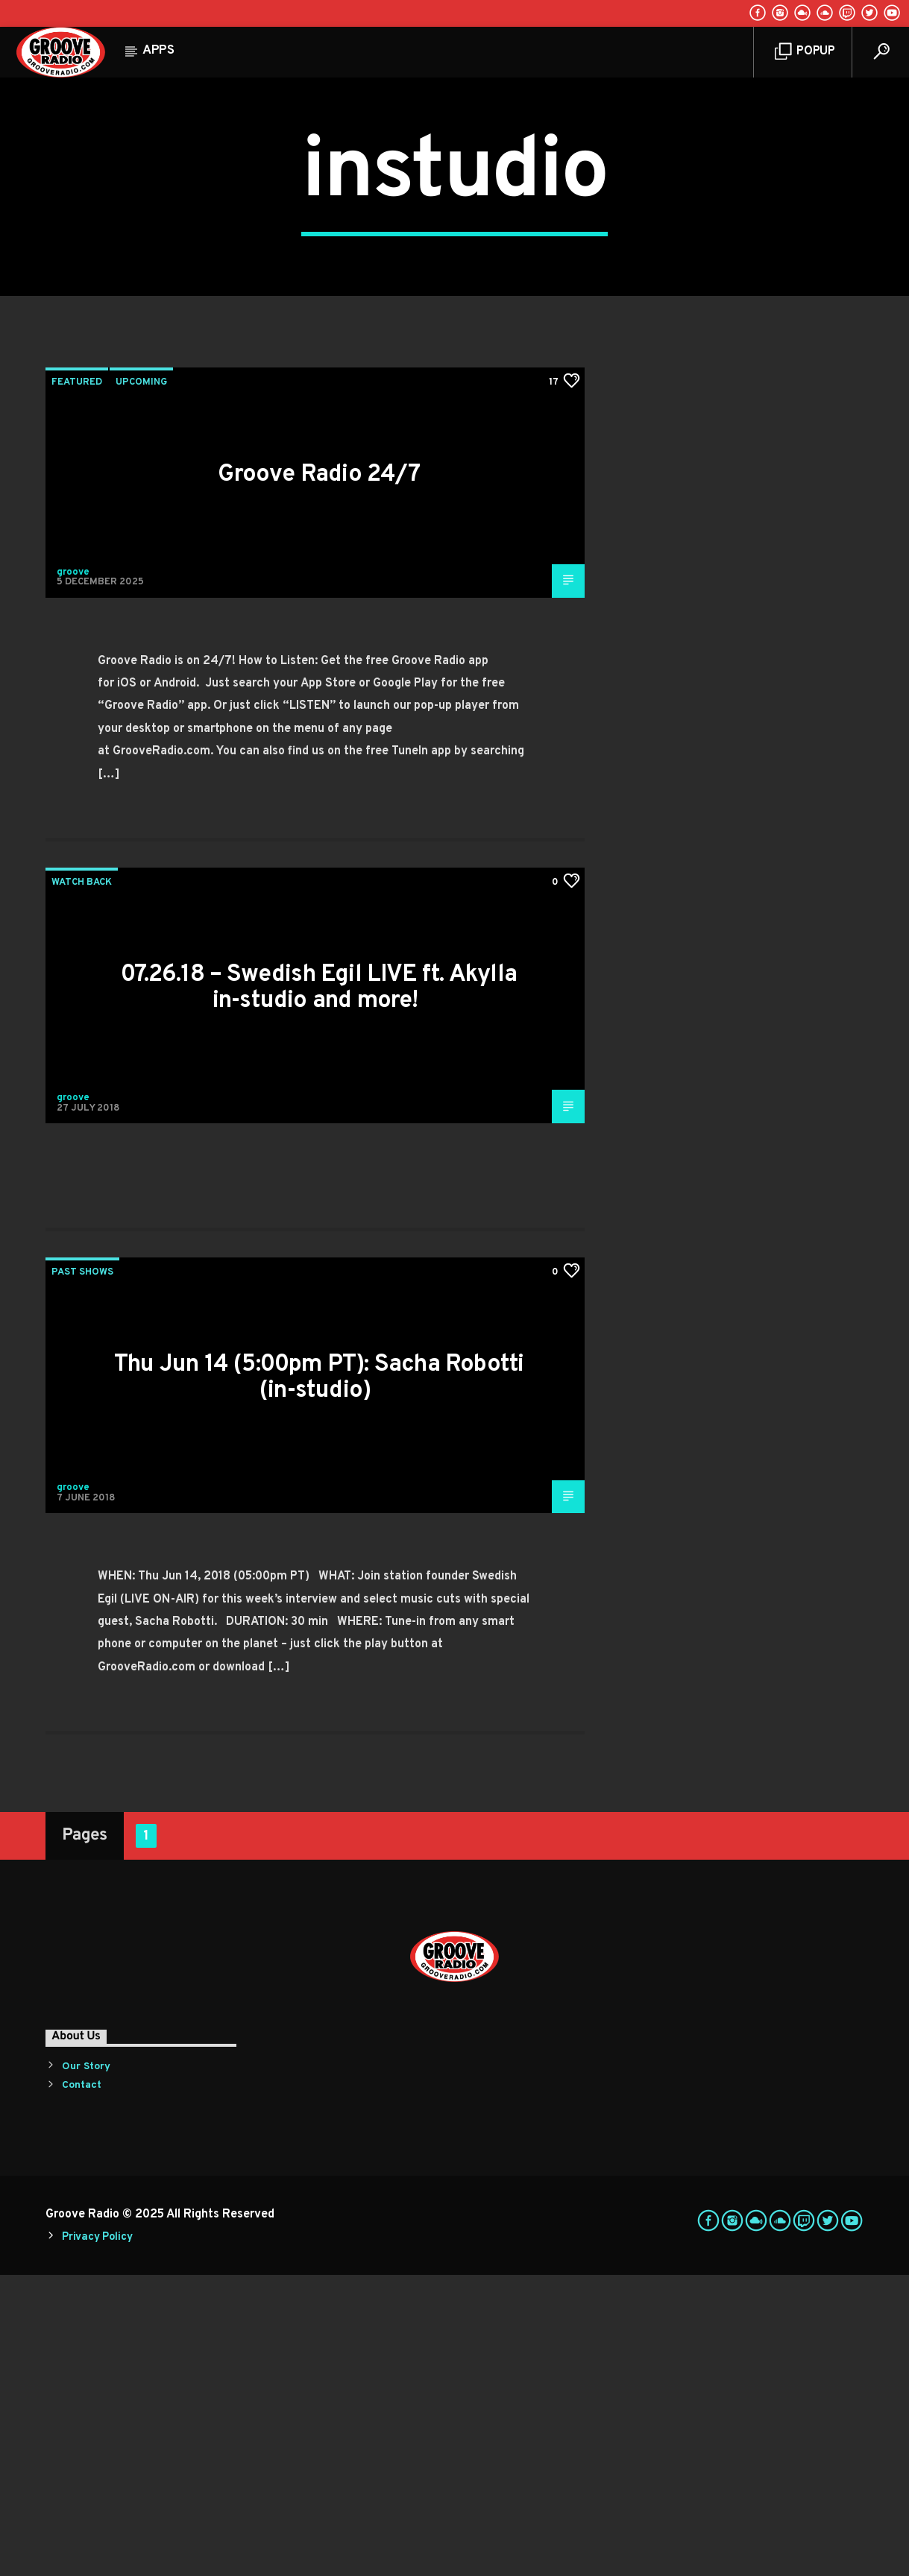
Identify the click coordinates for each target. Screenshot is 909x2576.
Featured (76, 683)
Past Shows (82, 1573)
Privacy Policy (97, 2538)
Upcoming (141, 683)
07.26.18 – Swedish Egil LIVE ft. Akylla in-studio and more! (319, 1289)
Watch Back (81, 1184)
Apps (158, 50)
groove (73, 874)
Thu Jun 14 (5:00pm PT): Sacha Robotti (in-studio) (318, 1679)
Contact (81, 2386)
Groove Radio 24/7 (318, 776)
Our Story (86, 2367)
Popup (805, 51)
